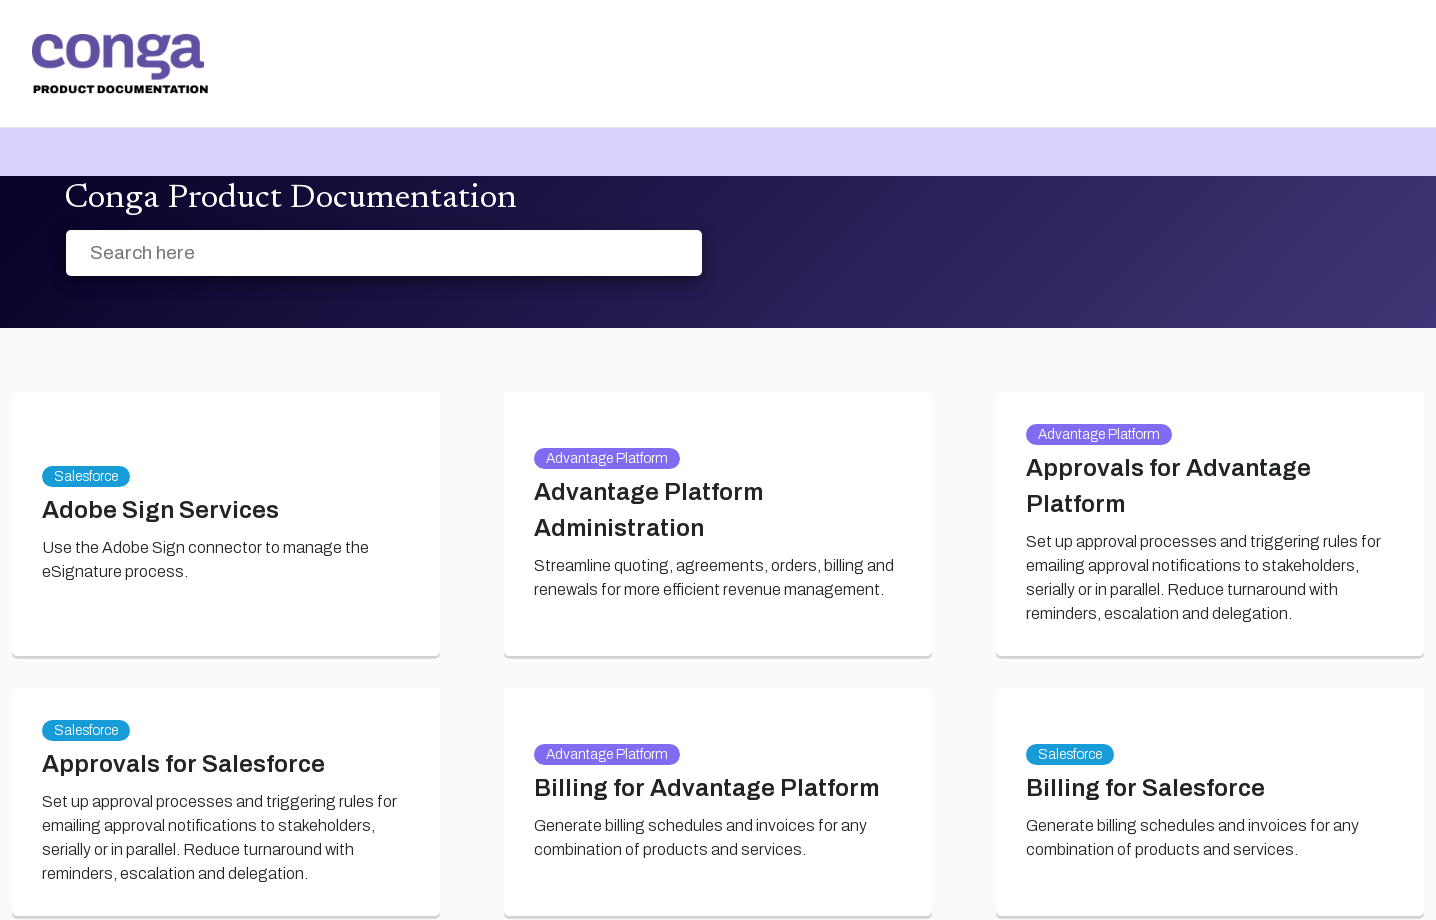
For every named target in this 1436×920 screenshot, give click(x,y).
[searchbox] (665, 253)
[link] (120, 64)
